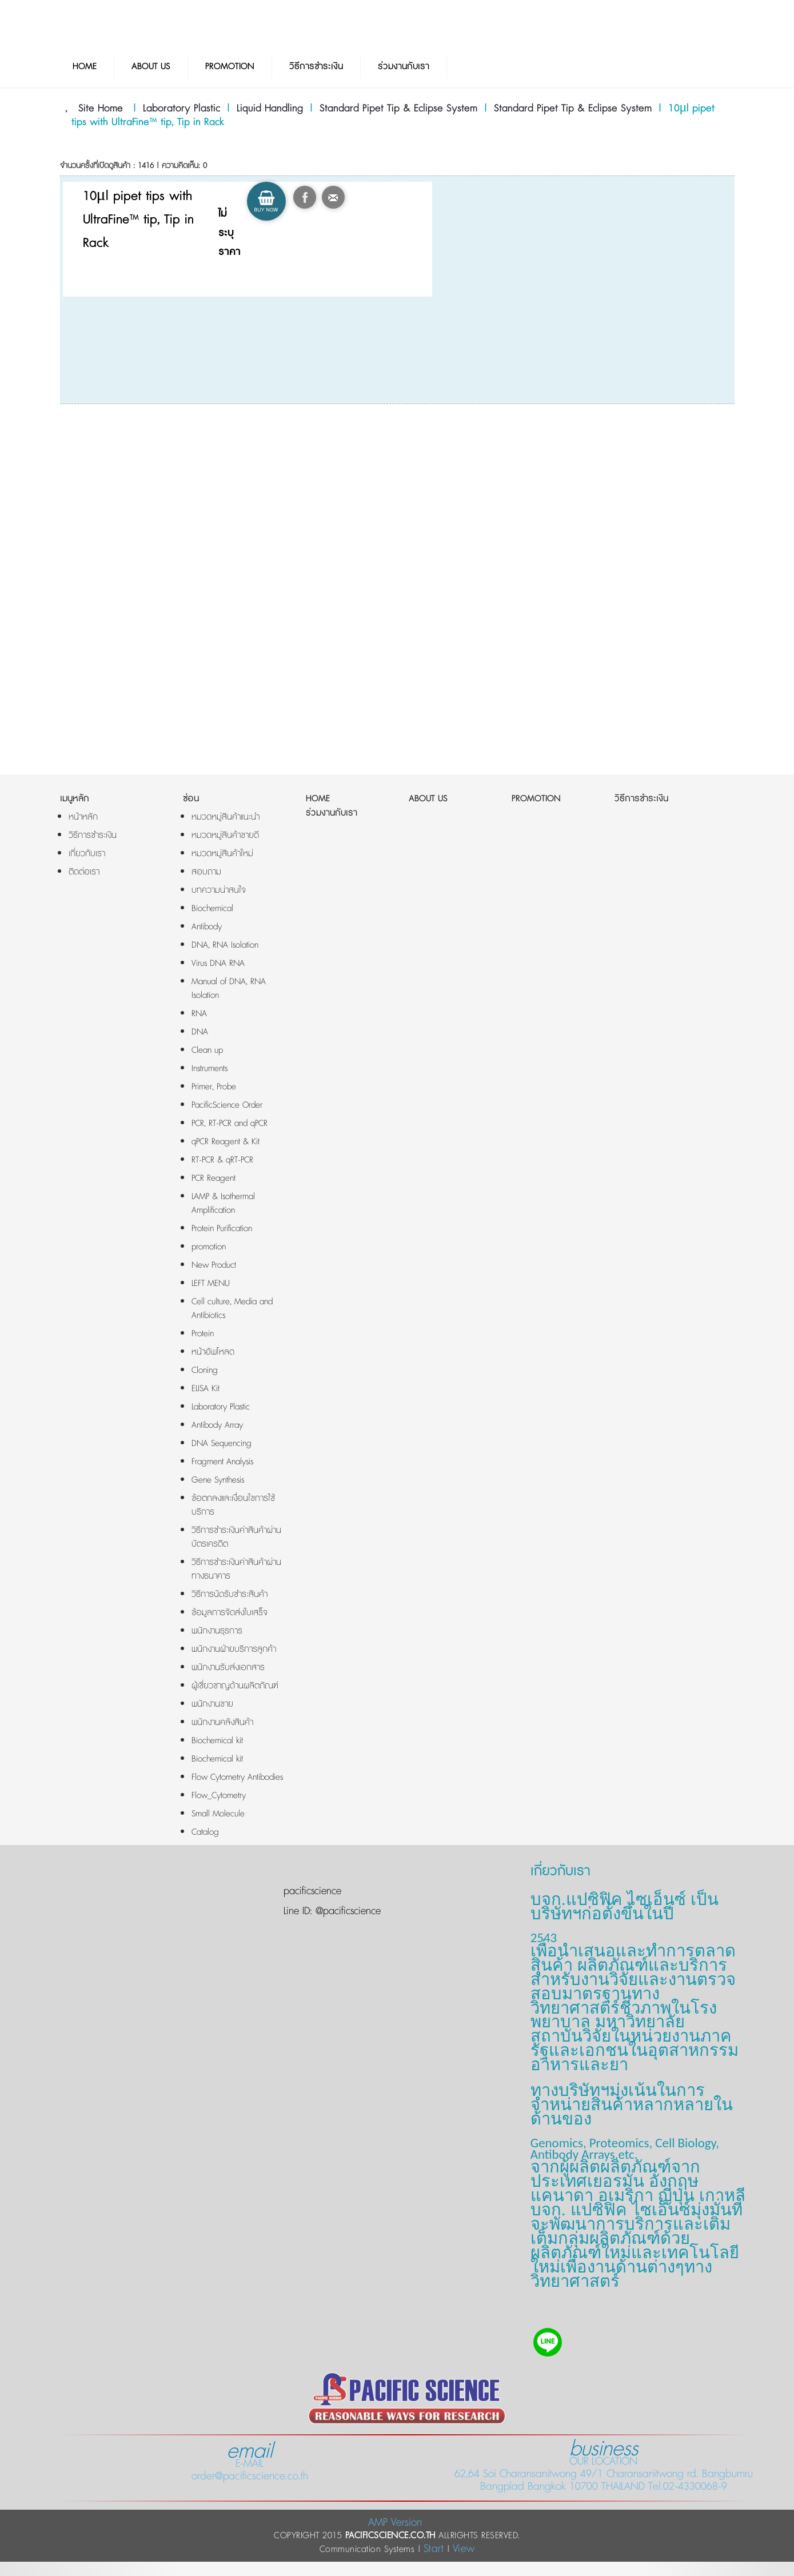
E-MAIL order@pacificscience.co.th (249, 2463)
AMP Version (395, 2522)
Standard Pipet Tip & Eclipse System (398, 108)
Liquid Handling (270, 108)
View (464, 2549)
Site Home (100, 108)
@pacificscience (346, 1911)
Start (434, 2549)
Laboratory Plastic (181, 108)
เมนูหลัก (74, 798)
